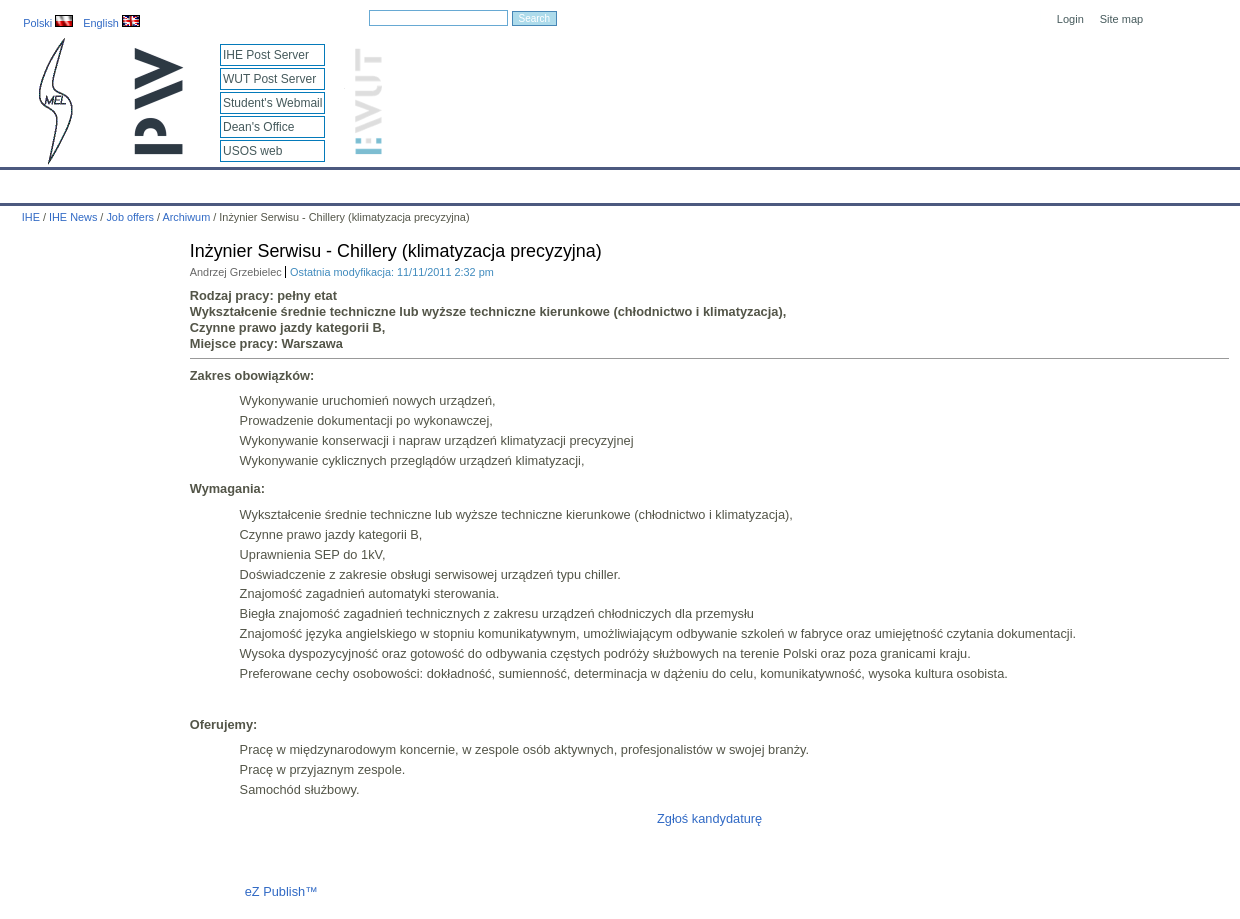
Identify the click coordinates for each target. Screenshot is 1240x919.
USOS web (252, 151)
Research (499, 182)
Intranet (830, 182)
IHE (25, 182)
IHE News (175, 182)
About (248, 182)
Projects (578, 182)
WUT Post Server (269, 79)
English (111, 23)
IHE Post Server (266, 55)
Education (415, 182)
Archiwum (186, 217)
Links (764, 182)
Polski (48, 23)
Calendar (91, 182)
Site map (1121, 19)
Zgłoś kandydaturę (709, 818)
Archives (655, 182)
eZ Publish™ (281, 891)
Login (1070, 19)
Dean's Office (258, 127)
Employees (326, 182)
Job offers (130, 217)
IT (714, 182)
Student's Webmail (272, 103)
